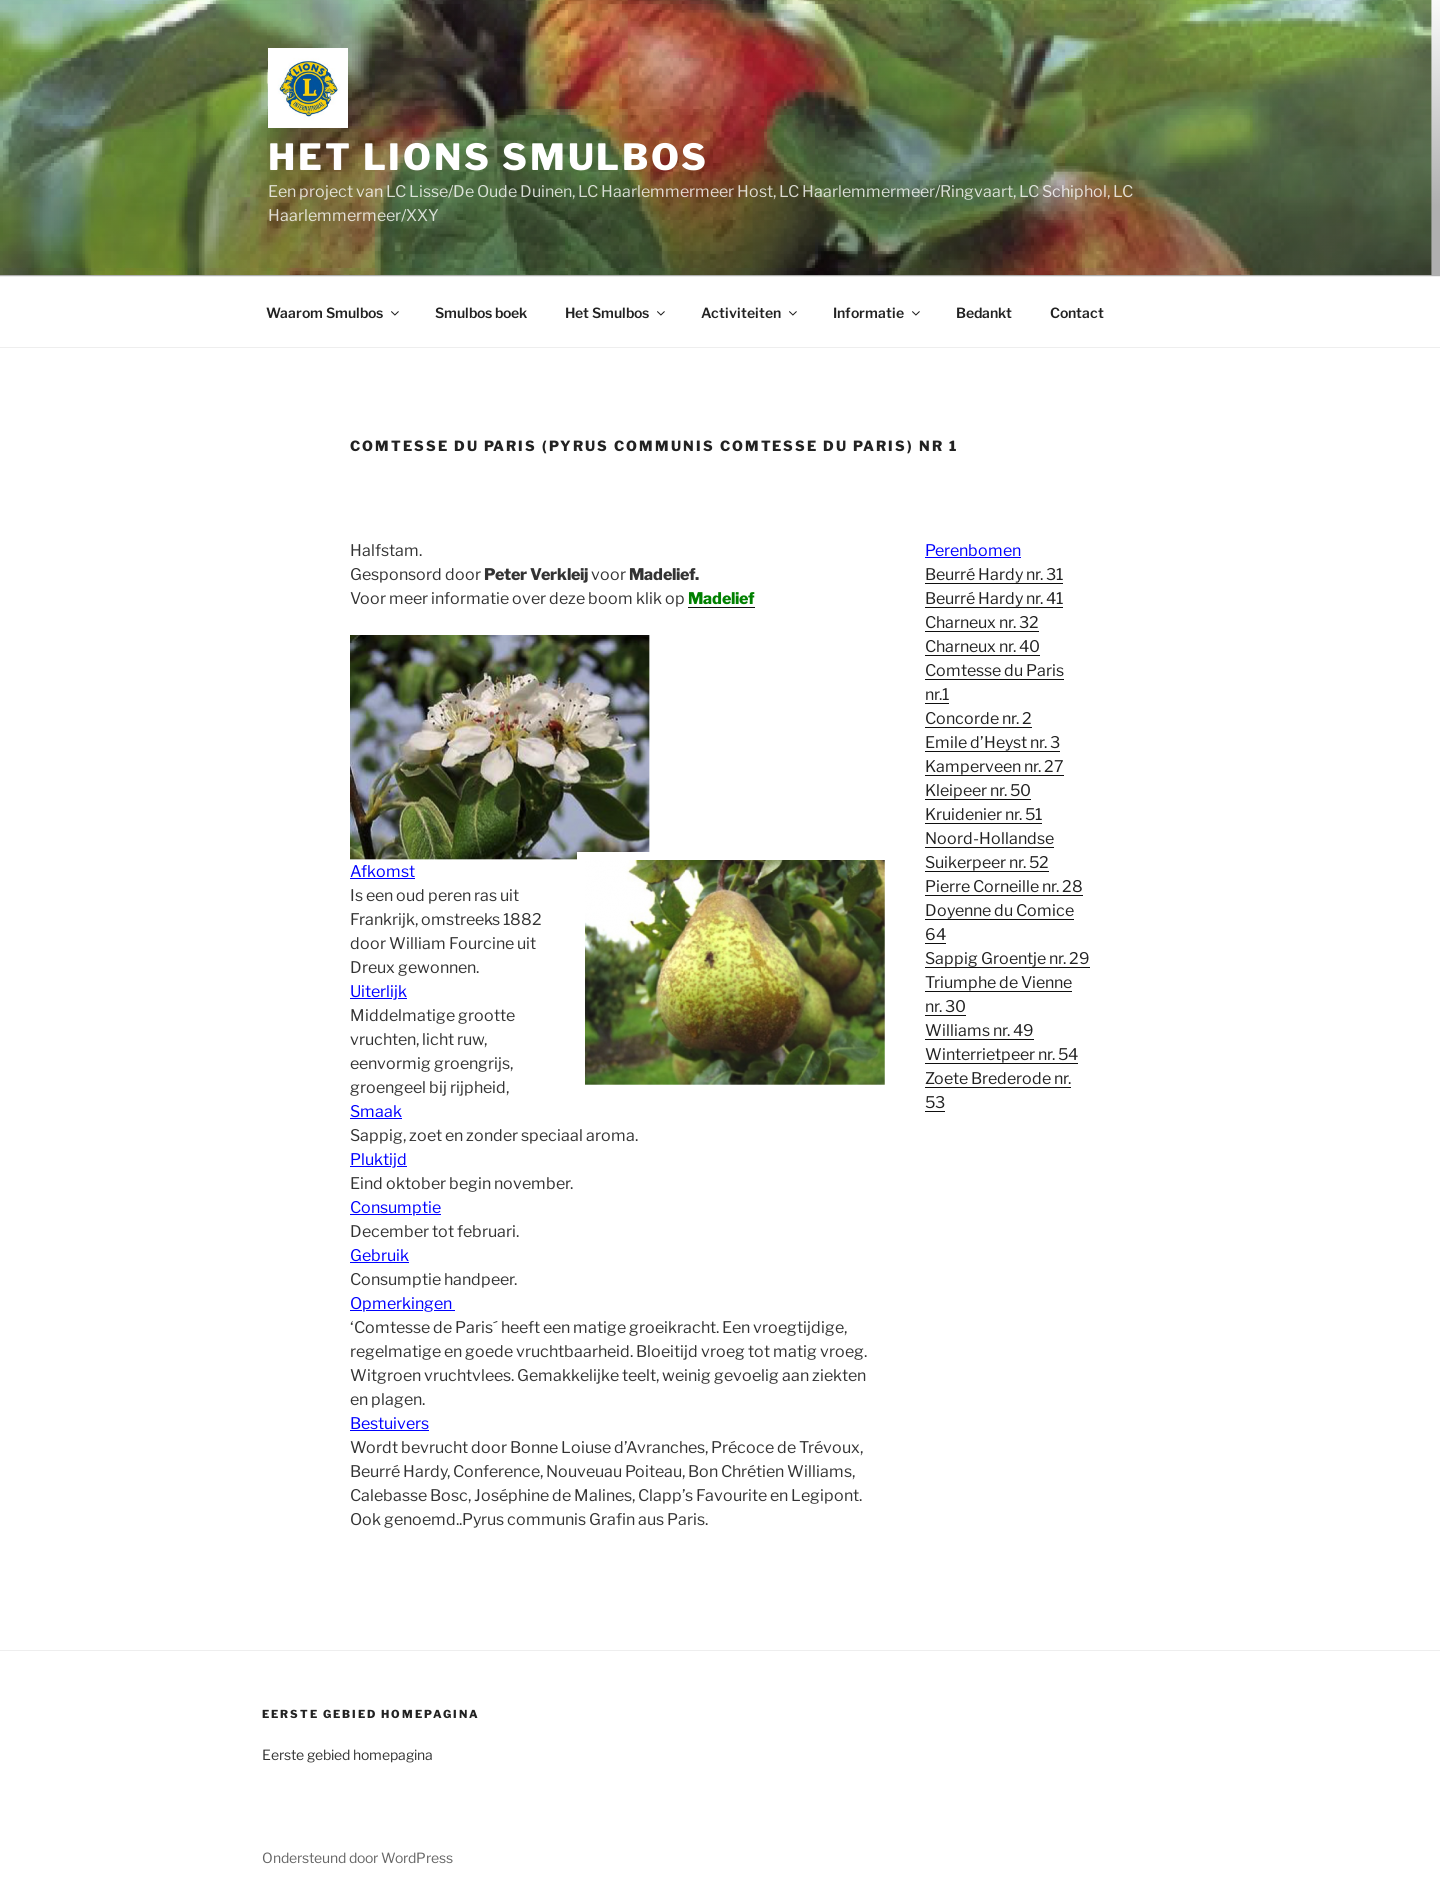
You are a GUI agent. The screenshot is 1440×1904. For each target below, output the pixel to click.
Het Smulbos (616, 312)
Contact (1077, 312)
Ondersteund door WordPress (357, 1857)
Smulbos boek (481, 312)
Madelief (721, 598)
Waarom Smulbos (334, 312)
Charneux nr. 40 (982, 646)
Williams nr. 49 (979, 1030)
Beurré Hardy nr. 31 (994, 574)
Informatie (878, 312)
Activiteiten (750, 312)
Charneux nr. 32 (982, 622)
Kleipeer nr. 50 (978, 790)
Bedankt (984, 312)
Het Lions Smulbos (488, 157)
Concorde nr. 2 (978, 718)
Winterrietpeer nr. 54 (1001, 1054)
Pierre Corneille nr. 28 (1004, 886)
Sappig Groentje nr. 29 (1007, 958)
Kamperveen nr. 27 (994, 766)
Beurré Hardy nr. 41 (994, 598)
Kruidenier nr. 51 (983, 814)
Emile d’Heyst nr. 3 (992, 742)
